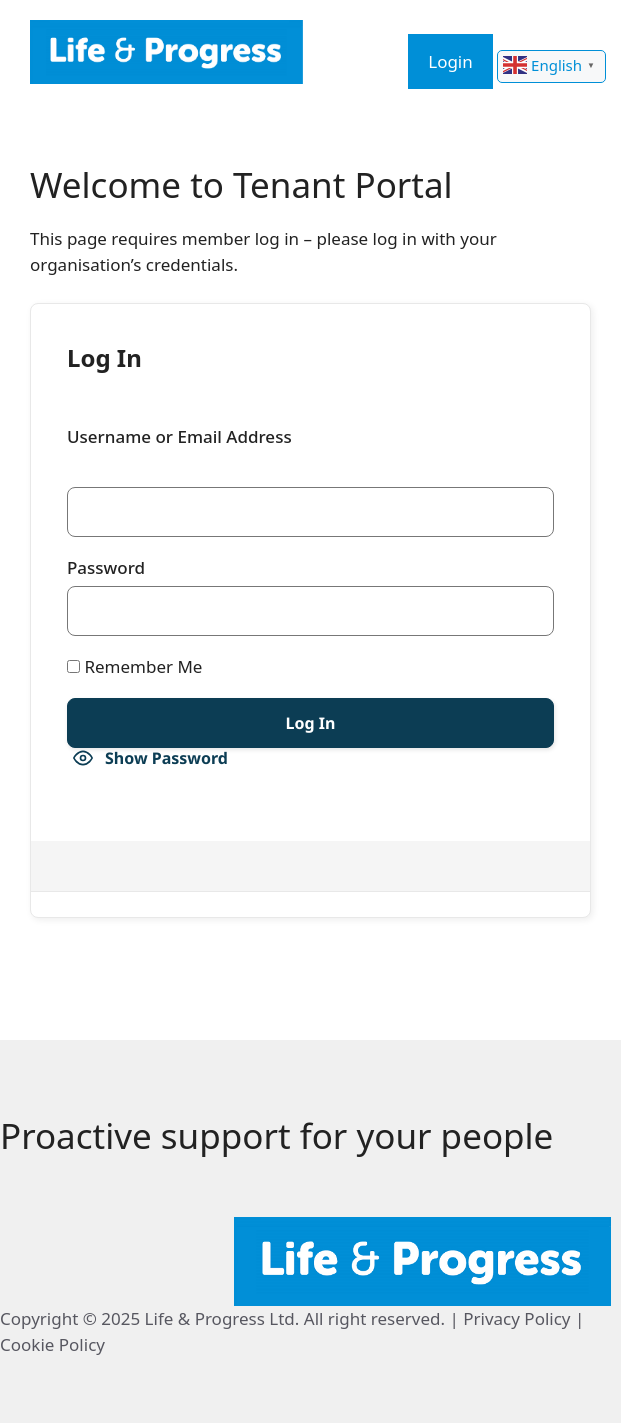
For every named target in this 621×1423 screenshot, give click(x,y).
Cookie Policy (52, 1344)
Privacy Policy (516, 1318)
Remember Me (134, 666)
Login (450, 61)
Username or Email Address (179, 436)
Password (106, 567)
